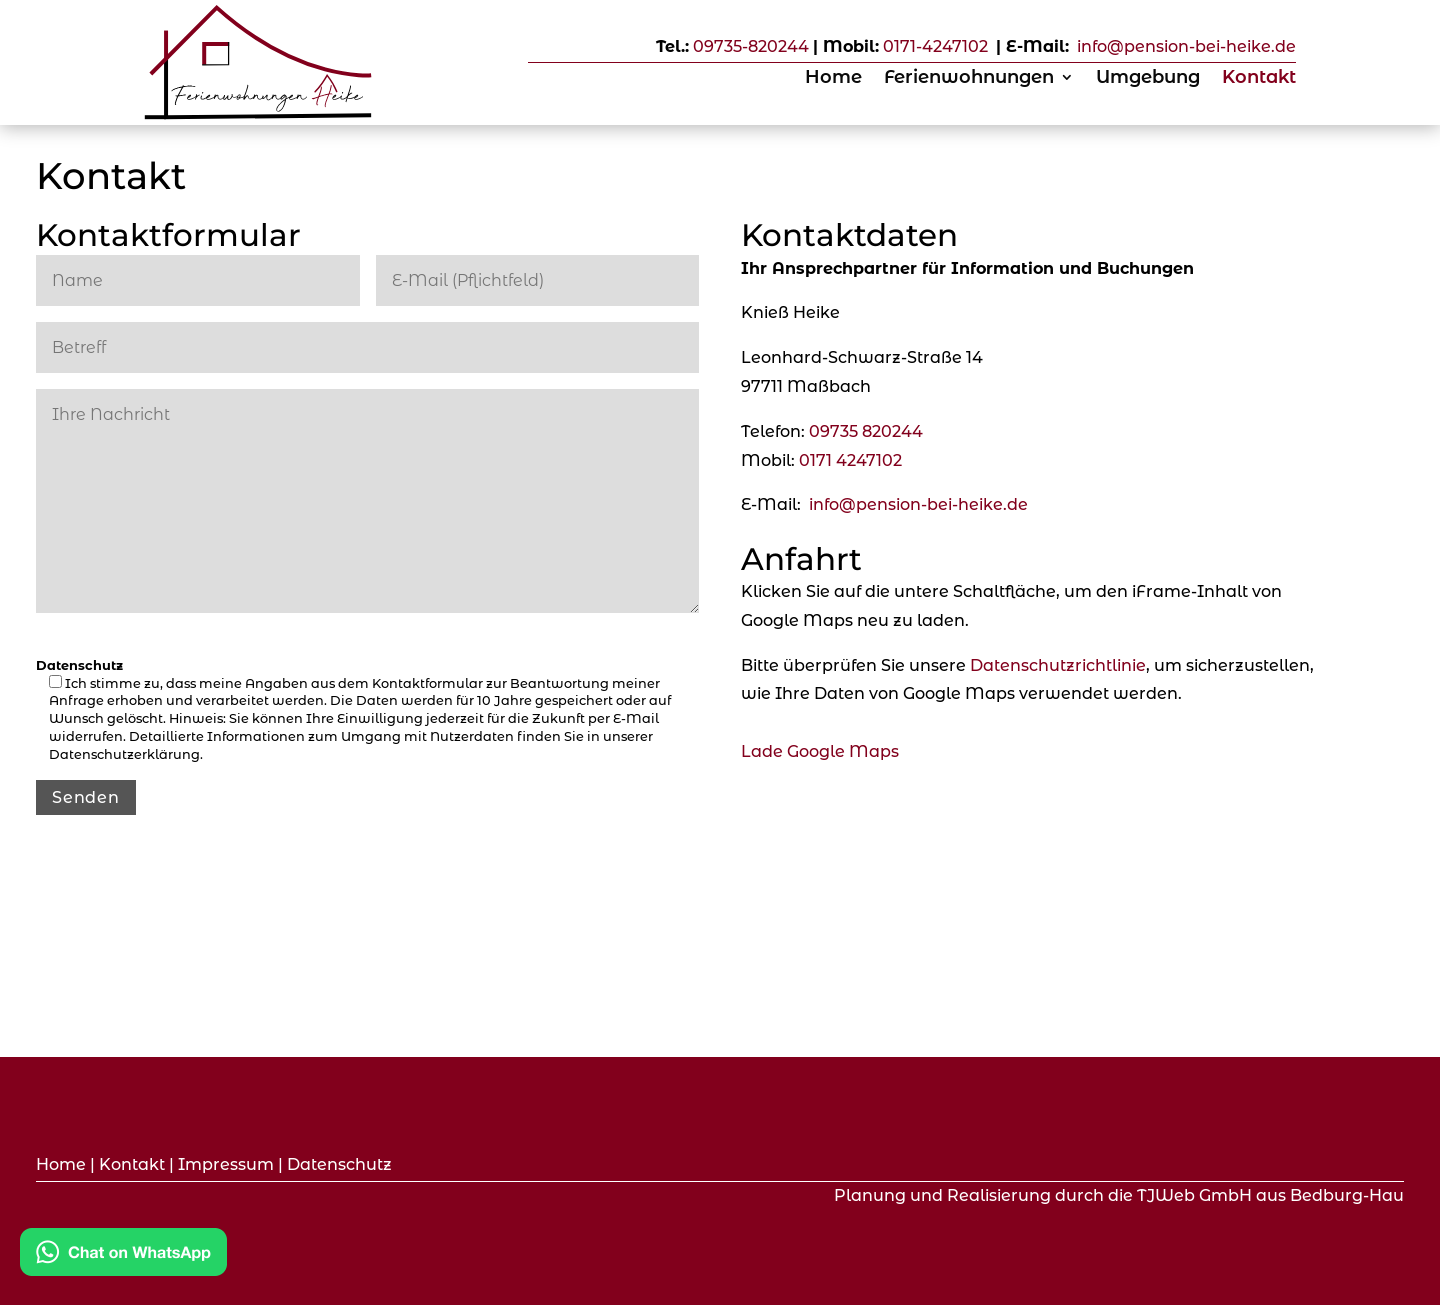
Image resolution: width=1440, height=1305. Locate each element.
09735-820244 (751, 46)
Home (833, 79)
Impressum (226, 1164)
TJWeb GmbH (1194, 1195)
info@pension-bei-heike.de (1184, 46)
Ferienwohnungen (969, 79)
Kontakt (1259, 79)
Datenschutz (339, 1164)
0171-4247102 (935, 46)
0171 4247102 (850, 460)
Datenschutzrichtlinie (1058, 665)
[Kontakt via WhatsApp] (123, 1256)
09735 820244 (866, 431)
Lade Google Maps (820, 751)
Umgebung (1148, 79)
